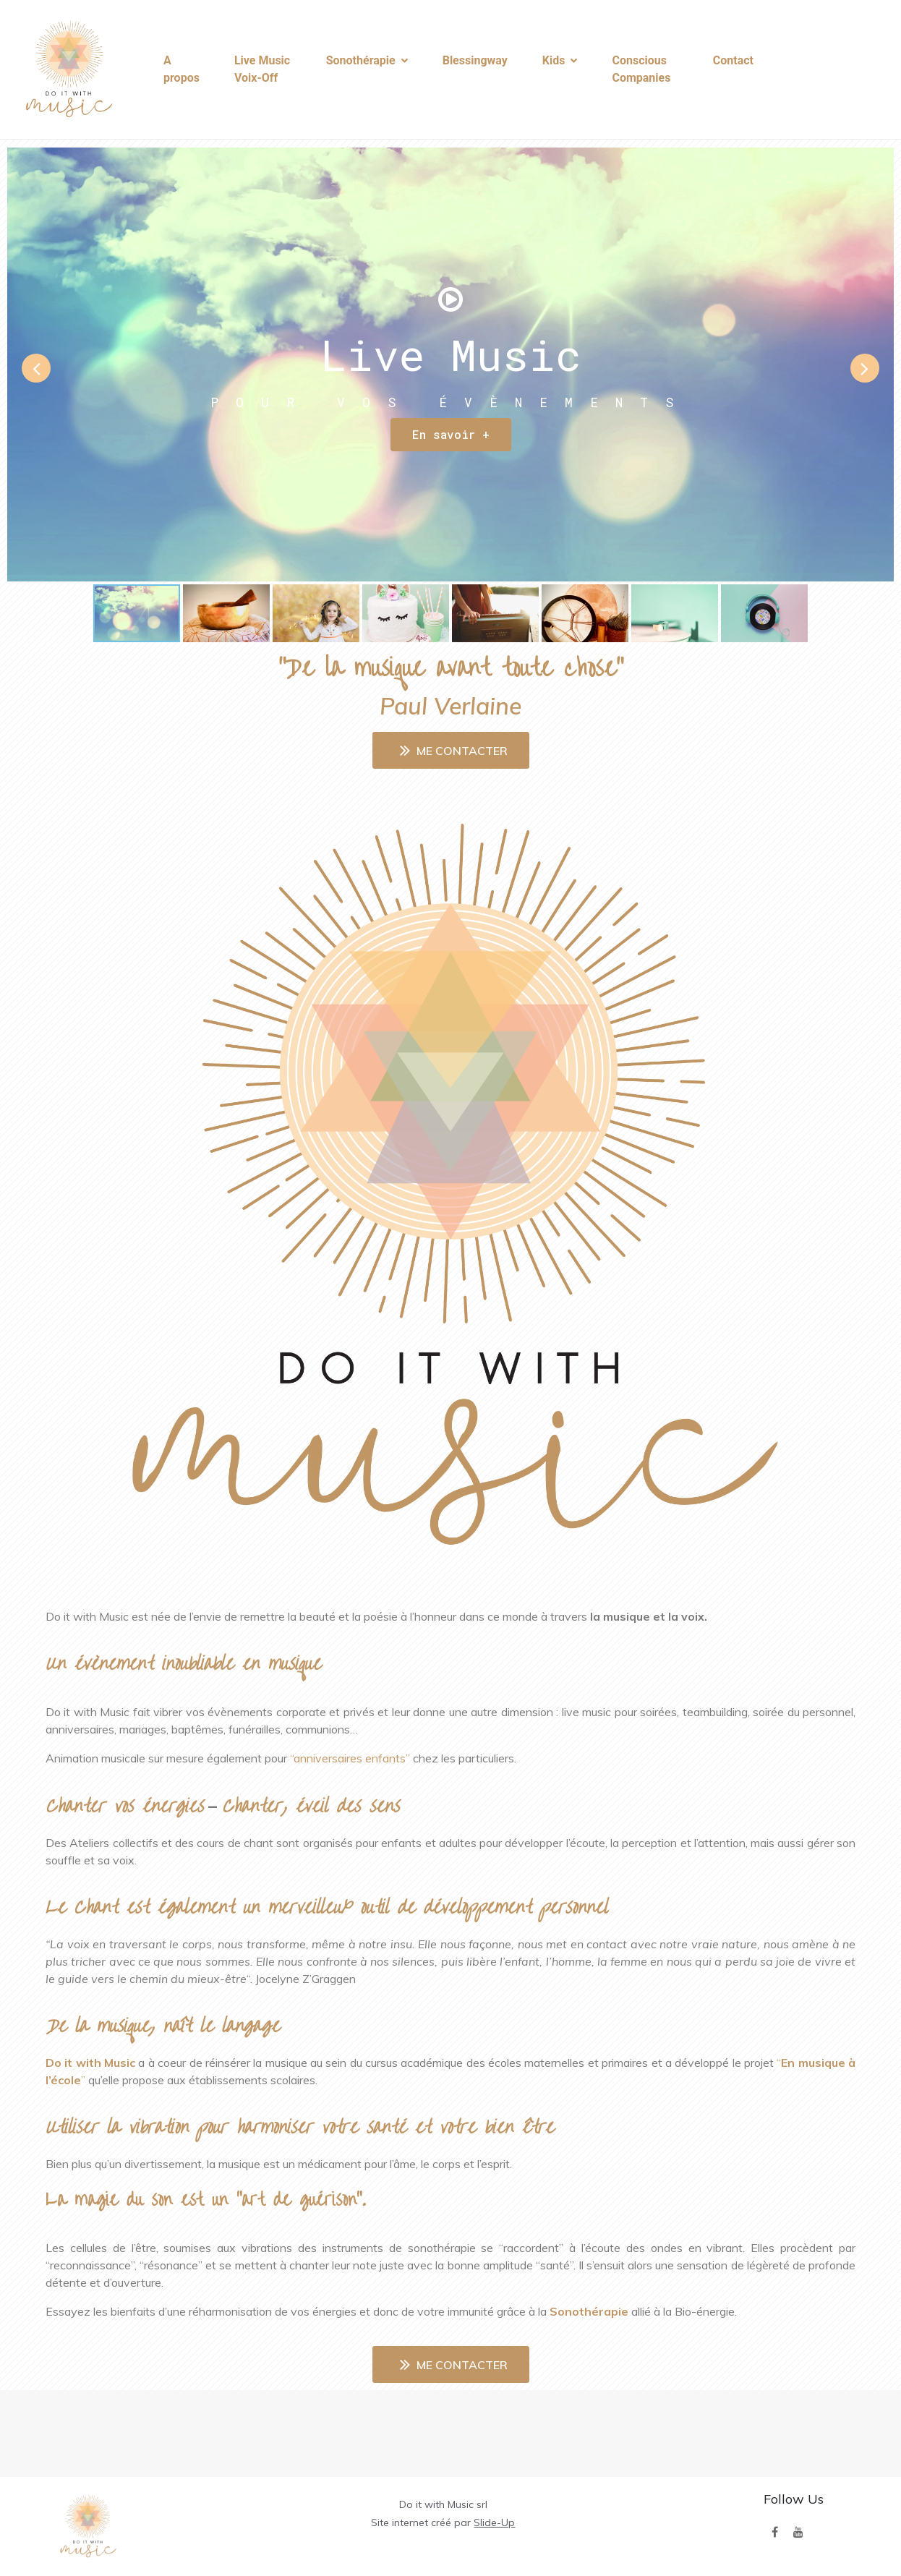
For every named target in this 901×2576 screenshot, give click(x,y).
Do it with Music (90, 2062)
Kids (560, 60)
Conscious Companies (641, 69)
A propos (181, 69)
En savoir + (451, 434)
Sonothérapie (367, 60)
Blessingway (475, 60)
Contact (733, 60)
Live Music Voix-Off (262, 69)
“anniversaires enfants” (350, 1758)
